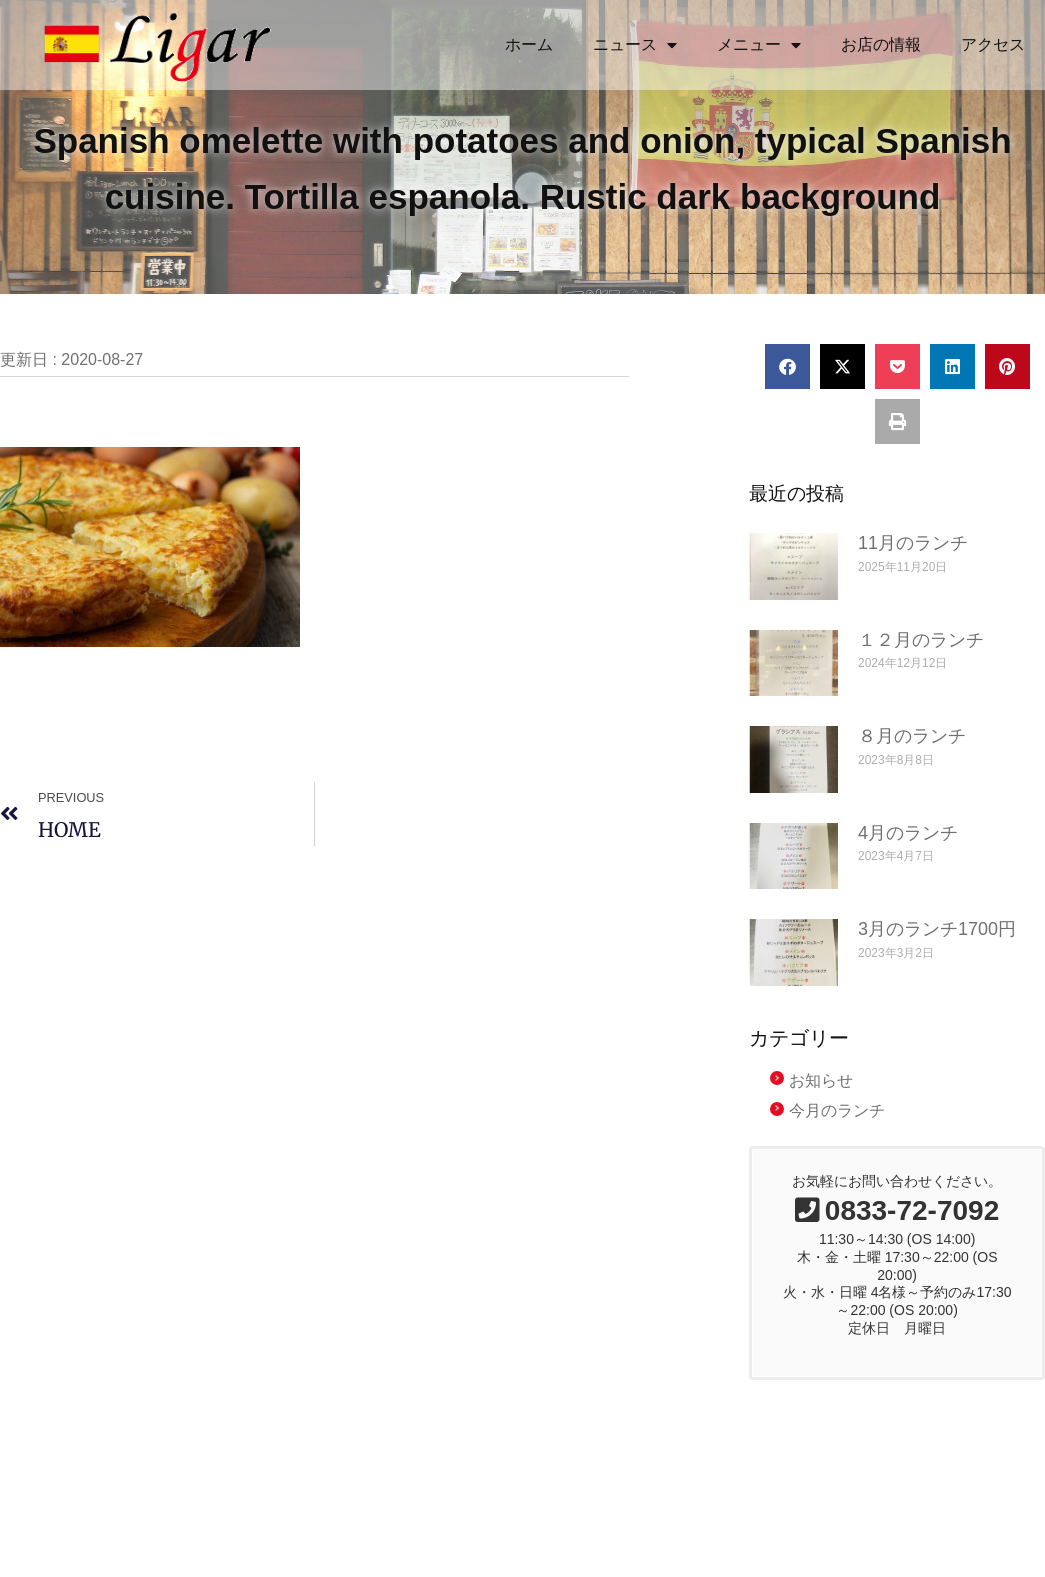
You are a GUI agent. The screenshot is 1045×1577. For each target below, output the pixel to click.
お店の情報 (881, 44)
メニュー (759, 45)
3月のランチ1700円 (937, 953)
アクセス (993, 44)
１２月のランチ (921, 663)
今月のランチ (837, 1134)
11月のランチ (913, 567)
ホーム (529, 44)
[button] (787, 390)
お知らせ (821, 1103)
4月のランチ (908, 856)
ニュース (635, 45)
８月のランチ (912, 760)
